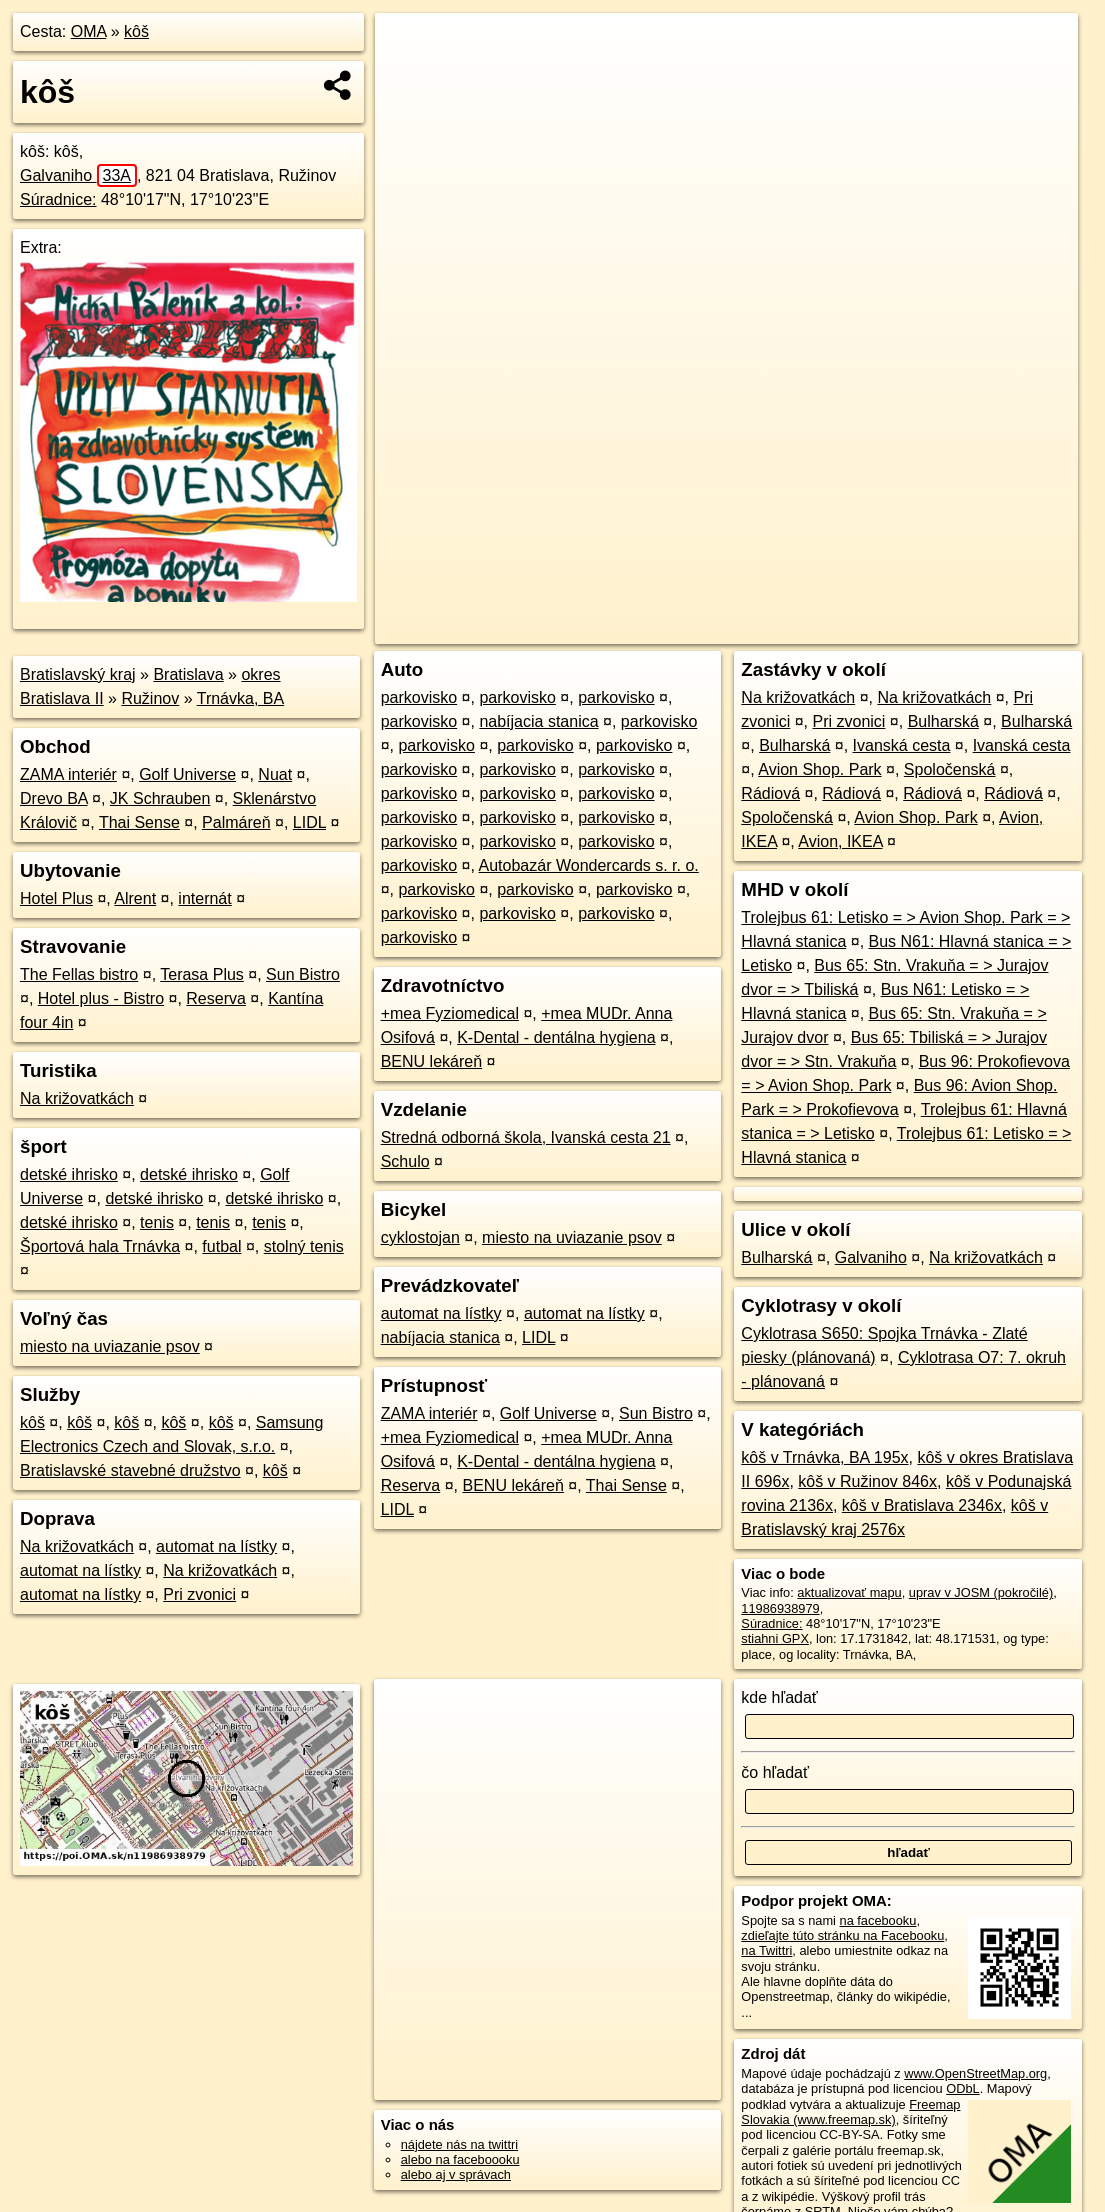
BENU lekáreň (431, 1061)
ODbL (962, 2088)
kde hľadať (779, 1697)
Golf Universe (187, 774)
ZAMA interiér (68, 774)
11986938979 (780, 1608)
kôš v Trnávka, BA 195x (824, 1457)
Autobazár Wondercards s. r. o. (589, 865)
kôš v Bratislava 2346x (922, 1505)
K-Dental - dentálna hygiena (556, 1037)
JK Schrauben (160, 798)
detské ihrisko (69, 1174)
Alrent (135, 898)
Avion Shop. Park (819, 769)
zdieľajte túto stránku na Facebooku (842, 1935)
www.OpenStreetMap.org (975, 2073)
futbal (221, 1246)
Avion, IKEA (840, 841)
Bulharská (943, 721)
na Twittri (766, 1950)
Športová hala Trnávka (100, 1246)
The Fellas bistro (79, 974)
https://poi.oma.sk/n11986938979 (984, 629)
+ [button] (409, 47)
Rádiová (770, 793)
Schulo (405, 1161)
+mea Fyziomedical (450, 1013)
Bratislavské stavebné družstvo (130, 1470)
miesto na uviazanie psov (110, 1346)
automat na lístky (216, 1546)
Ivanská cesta (902, 745)
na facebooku (878, 1920)
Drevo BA (54, 798)
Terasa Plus (202, 974)
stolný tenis (304, 1246)
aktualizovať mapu (849, 1592)
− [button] (409, 78)
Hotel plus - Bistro (101, 998)
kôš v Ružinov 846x (867, 1481)
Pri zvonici (199, 1594)
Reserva (216, 998)
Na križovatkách (77, 1098)
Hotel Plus (56, 898)
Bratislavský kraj (78, 674)
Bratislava (188, 674)
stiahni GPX (775, 1638)
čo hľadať (775, 1772)
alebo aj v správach (456, 2174)
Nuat (275, 774)
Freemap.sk (830, 629)
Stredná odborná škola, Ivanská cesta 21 (526, 1137)
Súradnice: (58, 199)
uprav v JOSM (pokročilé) (981, 1592)
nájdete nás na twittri (459, 2144)
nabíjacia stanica (538, 721)
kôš (136, 31)
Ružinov (150, 698)
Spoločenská (950, 769)
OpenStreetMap (727, 629)
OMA (89, 31)
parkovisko (419, 697)
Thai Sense (139, 822)
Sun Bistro (303, 974)
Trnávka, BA (240, 698)
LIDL (309, 822)
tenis (157, 1222)
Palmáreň (236, 822)
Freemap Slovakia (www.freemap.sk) (850, 2112)
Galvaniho (78, 175)
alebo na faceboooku (460, 2159)
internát (204, 898)
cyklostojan (420, 1237)
